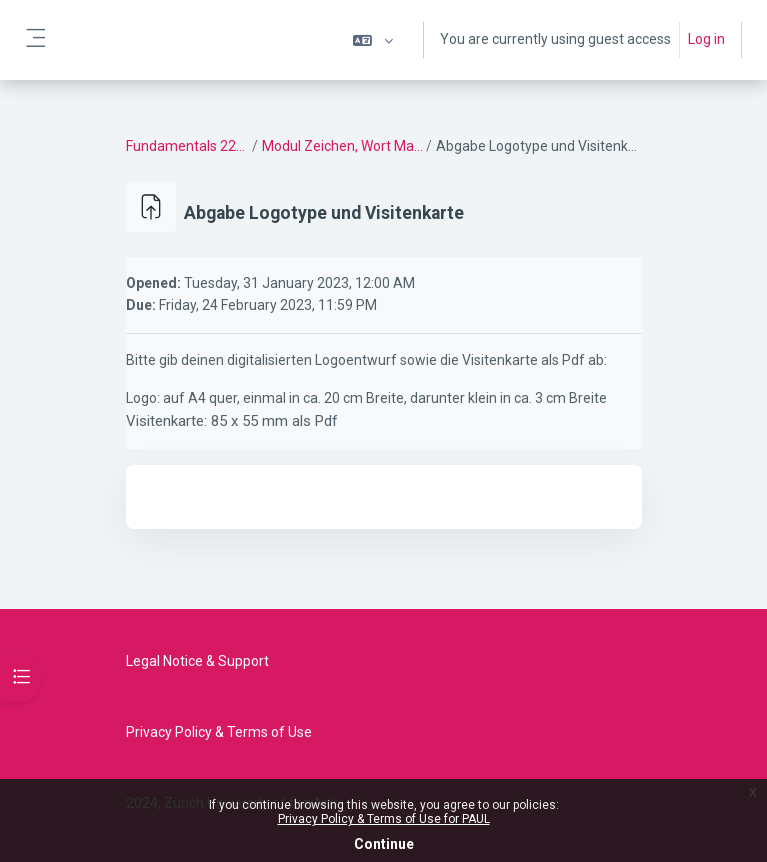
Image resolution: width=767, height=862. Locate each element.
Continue (384, 844)
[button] (373, 40)
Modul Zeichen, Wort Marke (343, 146)
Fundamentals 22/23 (188, 146)
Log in (706, 39)
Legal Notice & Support (197, 661)
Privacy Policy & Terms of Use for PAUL (384, 819)
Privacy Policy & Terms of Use (219, 732)
